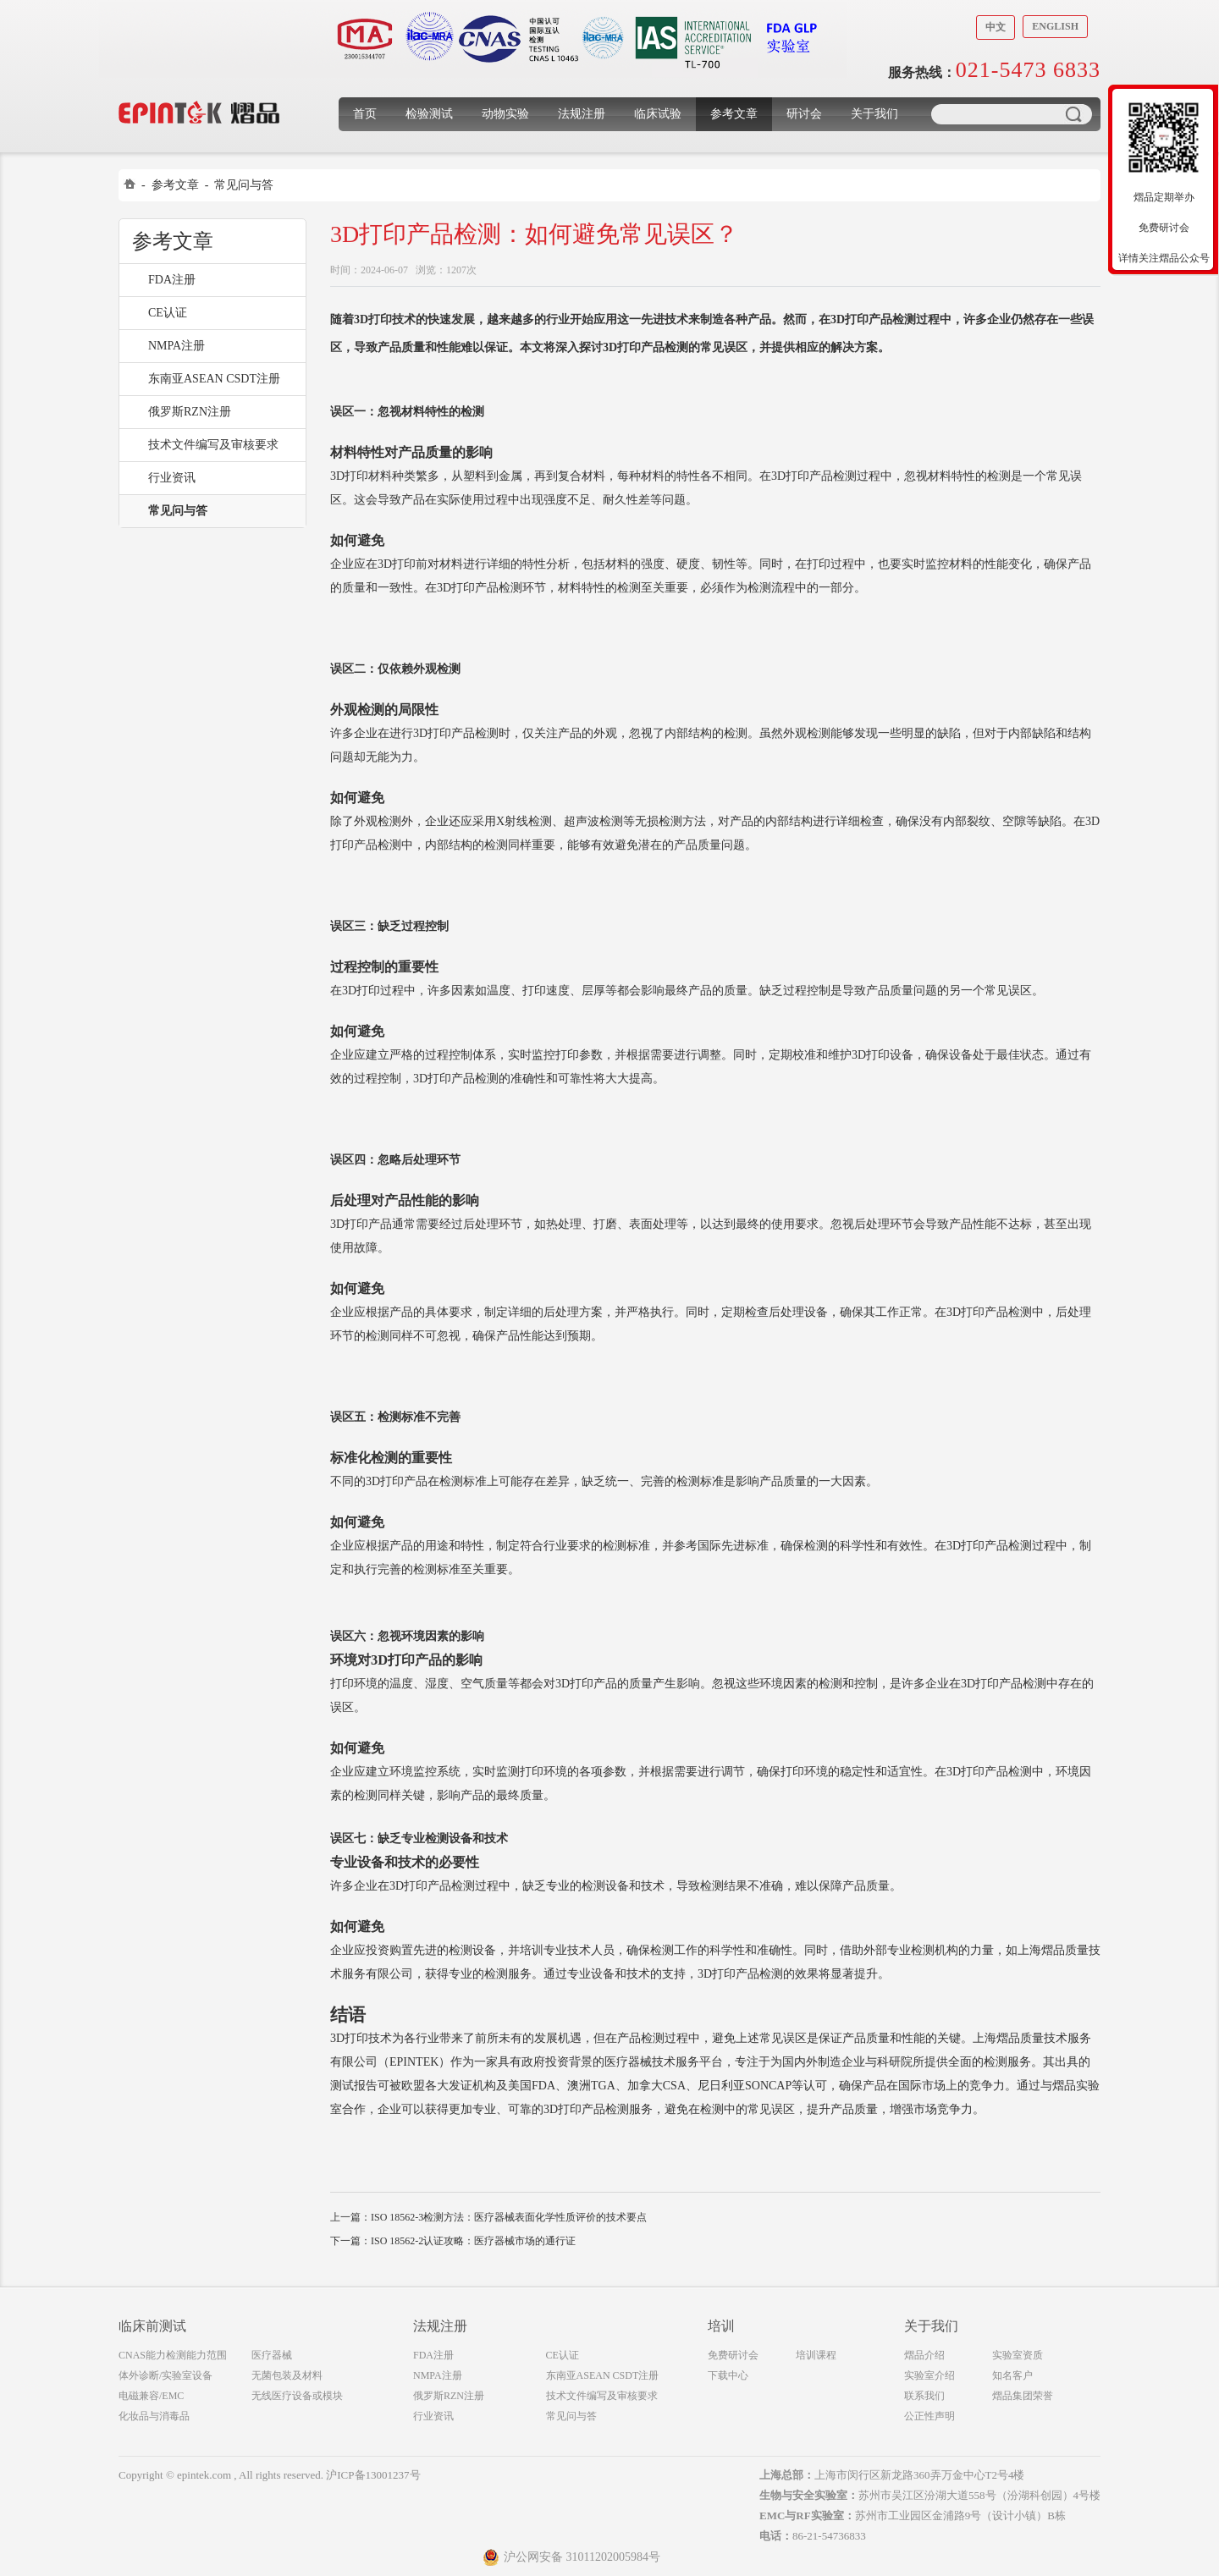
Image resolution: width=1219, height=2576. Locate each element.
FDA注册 (172, 279)
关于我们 (874, 113)
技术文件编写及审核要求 (213, 444)
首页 (365, 113)
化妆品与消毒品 (154, 2416)
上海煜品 (199, 87)
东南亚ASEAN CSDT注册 (214, 378)
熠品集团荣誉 (1022, 2396)
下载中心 (728, 2375)
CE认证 (167, 312)
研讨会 (804, 113)
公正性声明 (929, 2416)
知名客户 (1012, 2375)
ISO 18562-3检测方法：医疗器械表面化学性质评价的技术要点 (509, 2217)
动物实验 (505, 113)
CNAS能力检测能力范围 (173, 2355)
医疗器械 (271, 2355)
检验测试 (429, 113)
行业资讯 (172, 477)
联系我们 (924, 2396)
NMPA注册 (176, 345)
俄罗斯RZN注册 (189, 411)
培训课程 (816, 2355)
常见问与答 (243, 185)
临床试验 (657, 113)
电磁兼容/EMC (151, 2396)
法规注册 (581, 113)
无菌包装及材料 (287, 2375)
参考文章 (734, 113)
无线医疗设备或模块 (297, 2396)
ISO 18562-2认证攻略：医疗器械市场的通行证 (473, 2241)
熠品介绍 (924, 2355)
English (1055, 26)
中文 (995, 27)
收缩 (1098, 192)
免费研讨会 (733, 2355)
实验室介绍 (929, 2375)
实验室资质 (1017, 2355)
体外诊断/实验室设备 (165, 2375)
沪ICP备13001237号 (373, 2475)
